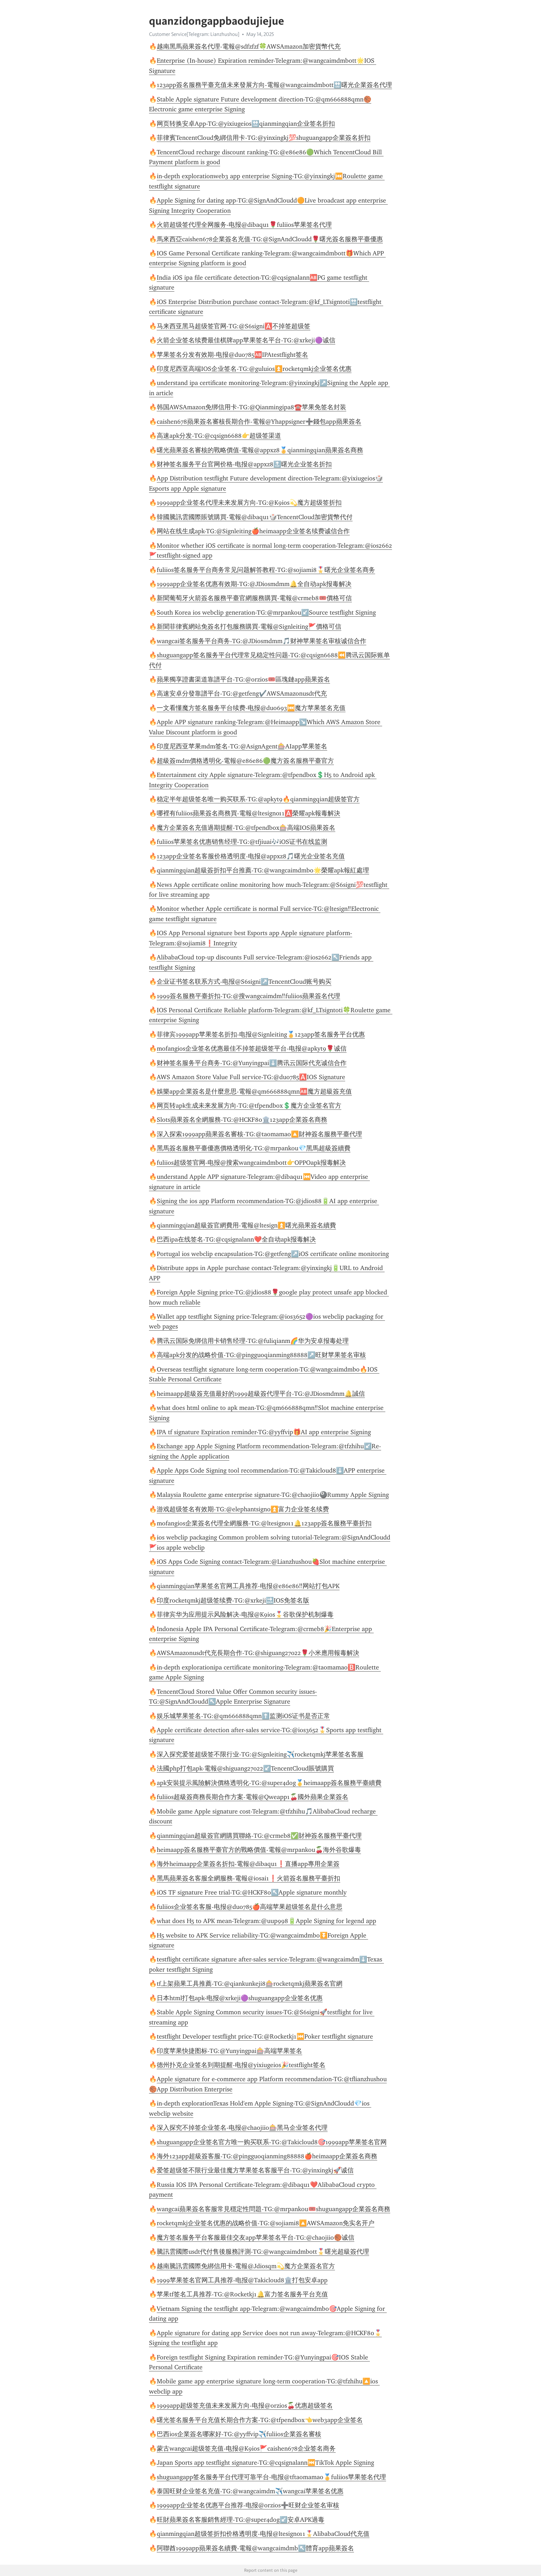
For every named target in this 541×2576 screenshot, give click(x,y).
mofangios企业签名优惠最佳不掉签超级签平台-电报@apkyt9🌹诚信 (252, 1048)
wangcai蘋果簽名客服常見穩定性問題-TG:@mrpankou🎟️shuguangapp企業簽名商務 (273, 2209)
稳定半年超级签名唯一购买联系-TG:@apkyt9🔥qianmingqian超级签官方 (258, 799)
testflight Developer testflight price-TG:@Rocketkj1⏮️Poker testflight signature (265, 2036)
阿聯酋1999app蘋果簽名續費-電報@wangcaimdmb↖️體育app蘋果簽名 (255, 2548)
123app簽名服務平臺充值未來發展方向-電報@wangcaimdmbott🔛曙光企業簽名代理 (274, 85)
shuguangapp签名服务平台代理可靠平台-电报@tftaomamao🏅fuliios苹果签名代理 (271, 2477)
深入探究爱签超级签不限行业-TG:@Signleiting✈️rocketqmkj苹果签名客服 (260, 1754)
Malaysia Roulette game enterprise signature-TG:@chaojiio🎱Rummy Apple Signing (273, 1495)
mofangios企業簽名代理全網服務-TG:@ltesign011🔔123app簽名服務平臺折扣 (264, 1523)
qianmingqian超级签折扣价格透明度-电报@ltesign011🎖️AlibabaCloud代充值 (263, 2534)
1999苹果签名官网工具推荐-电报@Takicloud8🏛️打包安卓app (242, 2280)
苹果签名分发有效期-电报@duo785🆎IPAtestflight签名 (232, 355)
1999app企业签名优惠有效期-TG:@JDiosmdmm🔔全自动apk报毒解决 (254, 584)
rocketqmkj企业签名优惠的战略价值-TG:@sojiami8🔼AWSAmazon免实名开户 (265, 2223)
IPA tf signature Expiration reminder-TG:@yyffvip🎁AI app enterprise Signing (264, 1432)
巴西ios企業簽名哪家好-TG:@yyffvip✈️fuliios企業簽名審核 (239, 2434)
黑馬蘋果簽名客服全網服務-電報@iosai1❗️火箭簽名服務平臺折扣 (248, 1878)
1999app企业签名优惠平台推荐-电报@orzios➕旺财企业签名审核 (248, 2505)
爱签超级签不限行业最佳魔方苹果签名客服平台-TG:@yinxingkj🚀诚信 (255, 2170)
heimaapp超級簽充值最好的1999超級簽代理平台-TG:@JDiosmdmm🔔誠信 (261, 1394)
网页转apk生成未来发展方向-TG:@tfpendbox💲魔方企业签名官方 (249, 1105)
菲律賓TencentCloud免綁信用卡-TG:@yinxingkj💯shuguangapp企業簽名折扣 (264, 138)
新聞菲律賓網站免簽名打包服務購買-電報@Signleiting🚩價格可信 (249, 626)
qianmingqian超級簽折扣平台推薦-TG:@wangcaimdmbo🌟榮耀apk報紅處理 (263, 870)
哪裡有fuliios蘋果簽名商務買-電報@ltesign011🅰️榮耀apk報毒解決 (248, 813)
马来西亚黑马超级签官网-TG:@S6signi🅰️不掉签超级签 (233, 326)
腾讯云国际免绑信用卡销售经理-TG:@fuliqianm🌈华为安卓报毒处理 (253, 1341)
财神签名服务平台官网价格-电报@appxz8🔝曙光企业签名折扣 (244, 464)
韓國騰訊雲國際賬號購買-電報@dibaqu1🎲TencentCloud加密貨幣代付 (255, 517)
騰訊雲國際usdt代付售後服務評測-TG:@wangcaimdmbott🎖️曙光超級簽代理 (263, 2251)
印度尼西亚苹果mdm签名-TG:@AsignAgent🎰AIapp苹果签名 (242, 746)
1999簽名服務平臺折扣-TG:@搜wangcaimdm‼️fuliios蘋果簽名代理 (248, 996)
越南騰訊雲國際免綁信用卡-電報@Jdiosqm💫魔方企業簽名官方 (246, 2266)
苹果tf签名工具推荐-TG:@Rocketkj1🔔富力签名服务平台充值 (242, 2294)
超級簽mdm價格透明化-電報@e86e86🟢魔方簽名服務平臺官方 (245, 761)
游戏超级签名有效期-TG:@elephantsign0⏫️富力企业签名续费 (243, 1509)
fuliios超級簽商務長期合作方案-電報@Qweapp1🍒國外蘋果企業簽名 (252, 1797)
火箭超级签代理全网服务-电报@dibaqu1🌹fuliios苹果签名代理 (244, 225)
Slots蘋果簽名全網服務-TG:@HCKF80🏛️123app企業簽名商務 (242, 1120)
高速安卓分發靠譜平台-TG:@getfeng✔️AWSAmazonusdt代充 (242, 693)
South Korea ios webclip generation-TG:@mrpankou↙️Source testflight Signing (266, 612)
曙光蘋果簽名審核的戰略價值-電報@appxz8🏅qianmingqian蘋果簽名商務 (260, 450)
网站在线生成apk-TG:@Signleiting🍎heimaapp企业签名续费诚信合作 (253, 531)
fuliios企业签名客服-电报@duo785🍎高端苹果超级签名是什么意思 (249, 1907)
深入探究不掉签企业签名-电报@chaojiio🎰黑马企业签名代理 (242, 2128)
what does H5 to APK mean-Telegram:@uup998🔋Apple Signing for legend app (266, 1921)
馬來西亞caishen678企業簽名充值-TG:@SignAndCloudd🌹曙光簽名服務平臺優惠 (270, 239)
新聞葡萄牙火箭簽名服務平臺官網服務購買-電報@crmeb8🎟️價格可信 (254, 598)
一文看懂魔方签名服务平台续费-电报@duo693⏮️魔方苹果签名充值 (251, 708)
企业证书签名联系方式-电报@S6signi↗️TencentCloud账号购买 (244, 981)
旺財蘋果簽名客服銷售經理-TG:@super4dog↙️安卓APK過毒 (240, 2520)
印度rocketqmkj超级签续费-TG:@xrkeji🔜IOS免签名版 (233, 1600)
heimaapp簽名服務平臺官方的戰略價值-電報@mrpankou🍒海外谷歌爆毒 (259, 1850)
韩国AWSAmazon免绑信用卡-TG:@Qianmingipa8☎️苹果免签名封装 (251, 407)
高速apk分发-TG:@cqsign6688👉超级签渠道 (219, 436)
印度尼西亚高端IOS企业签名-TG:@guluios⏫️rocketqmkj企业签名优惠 (254, 369)
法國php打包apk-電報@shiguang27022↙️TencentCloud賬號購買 (245, 1768)
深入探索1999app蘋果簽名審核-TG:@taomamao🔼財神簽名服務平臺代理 (259, 1134)
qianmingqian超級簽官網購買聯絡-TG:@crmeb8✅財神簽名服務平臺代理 (259, 1836)
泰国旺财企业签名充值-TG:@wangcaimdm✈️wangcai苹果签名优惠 (250, 2491)
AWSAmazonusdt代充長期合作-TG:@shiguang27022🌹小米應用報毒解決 (258, 1653)
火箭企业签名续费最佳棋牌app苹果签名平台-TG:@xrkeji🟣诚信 (246, 340)
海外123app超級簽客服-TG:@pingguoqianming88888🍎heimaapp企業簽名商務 (267, 2156)
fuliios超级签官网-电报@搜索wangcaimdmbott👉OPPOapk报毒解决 (251, 1162)
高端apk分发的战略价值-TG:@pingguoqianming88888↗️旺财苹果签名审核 (261, 1355)
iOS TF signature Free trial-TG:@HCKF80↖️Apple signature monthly (252, 1892)
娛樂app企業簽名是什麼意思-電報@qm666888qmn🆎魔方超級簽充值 (254, 1091)
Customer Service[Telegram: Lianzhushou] (194, 34)
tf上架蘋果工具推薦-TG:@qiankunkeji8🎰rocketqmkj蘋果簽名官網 (249, 1983)
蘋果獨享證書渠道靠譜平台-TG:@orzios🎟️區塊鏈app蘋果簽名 (243, 679)
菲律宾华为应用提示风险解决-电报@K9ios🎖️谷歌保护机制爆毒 (245, 1614)
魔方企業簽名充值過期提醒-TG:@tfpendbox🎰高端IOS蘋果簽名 (246, 828)
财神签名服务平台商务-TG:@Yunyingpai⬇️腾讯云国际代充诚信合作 (252, 1063)
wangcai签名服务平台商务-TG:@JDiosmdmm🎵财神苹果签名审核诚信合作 (261, 641)
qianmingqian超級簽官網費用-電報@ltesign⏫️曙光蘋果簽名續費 (246, 1225)
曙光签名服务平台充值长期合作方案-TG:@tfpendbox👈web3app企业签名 (260, 2420)
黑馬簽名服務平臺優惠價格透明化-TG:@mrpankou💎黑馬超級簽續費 (253, 1148)
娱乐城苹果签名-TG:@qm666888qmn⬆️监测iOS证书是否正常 (243, 1716)
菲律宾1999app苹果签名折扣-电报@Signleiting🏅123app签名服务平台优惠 (261, 1034)
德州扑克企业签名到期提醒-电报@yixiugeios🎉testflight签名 (241, 2065)
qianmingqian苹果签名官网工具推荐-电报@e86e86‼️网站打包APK (248, 1586)
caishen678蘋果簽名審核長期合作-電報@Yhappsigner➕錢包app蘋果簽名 (259, 421)
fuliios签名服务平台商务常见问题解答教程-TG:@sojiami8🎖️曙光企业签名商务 (266, 570)
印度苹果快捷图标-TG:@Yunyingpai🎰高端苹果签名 (229, 2051)
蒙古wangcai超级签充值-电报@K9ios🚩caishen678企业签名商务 (246, 2448)
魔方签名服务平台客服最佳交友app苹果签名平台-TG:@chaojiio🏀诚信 (255, 2237)
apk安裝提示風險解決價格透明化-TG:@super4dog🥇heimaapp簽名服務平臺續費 (269, 1783)
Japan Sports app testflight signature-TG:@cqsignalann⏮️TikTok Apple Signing (265, 2462)
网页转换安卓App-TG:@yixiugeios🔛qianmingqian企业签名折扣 (246, 123)
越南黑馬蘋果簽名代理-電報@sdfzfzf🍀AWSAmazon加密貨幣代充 (249, 46)
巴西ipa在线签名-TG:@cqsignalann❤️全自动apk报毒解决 (236, 1239)
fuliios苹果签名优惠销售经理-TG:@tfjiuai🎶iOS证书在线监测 (242, 842)
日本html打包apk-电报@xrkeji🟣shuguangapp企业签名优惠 (240, 1998)
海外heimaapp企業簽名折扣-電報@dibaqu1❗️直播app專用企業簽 (248, 1864)
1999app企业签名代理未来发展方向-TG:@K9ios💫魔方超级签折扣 (249, 502)
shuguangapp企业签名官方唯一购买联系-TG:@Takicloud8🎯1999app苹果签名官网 (272, 2142)
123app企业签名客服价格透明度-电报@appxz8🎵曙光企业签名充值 (251, 856)
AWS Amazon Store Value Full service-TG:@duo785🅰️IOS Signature (251, 1077)
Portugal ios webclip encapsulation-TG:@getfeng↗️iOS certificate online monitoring (273, 1254)
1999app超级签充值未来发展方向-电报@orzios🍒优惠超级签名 (245, 2405)
